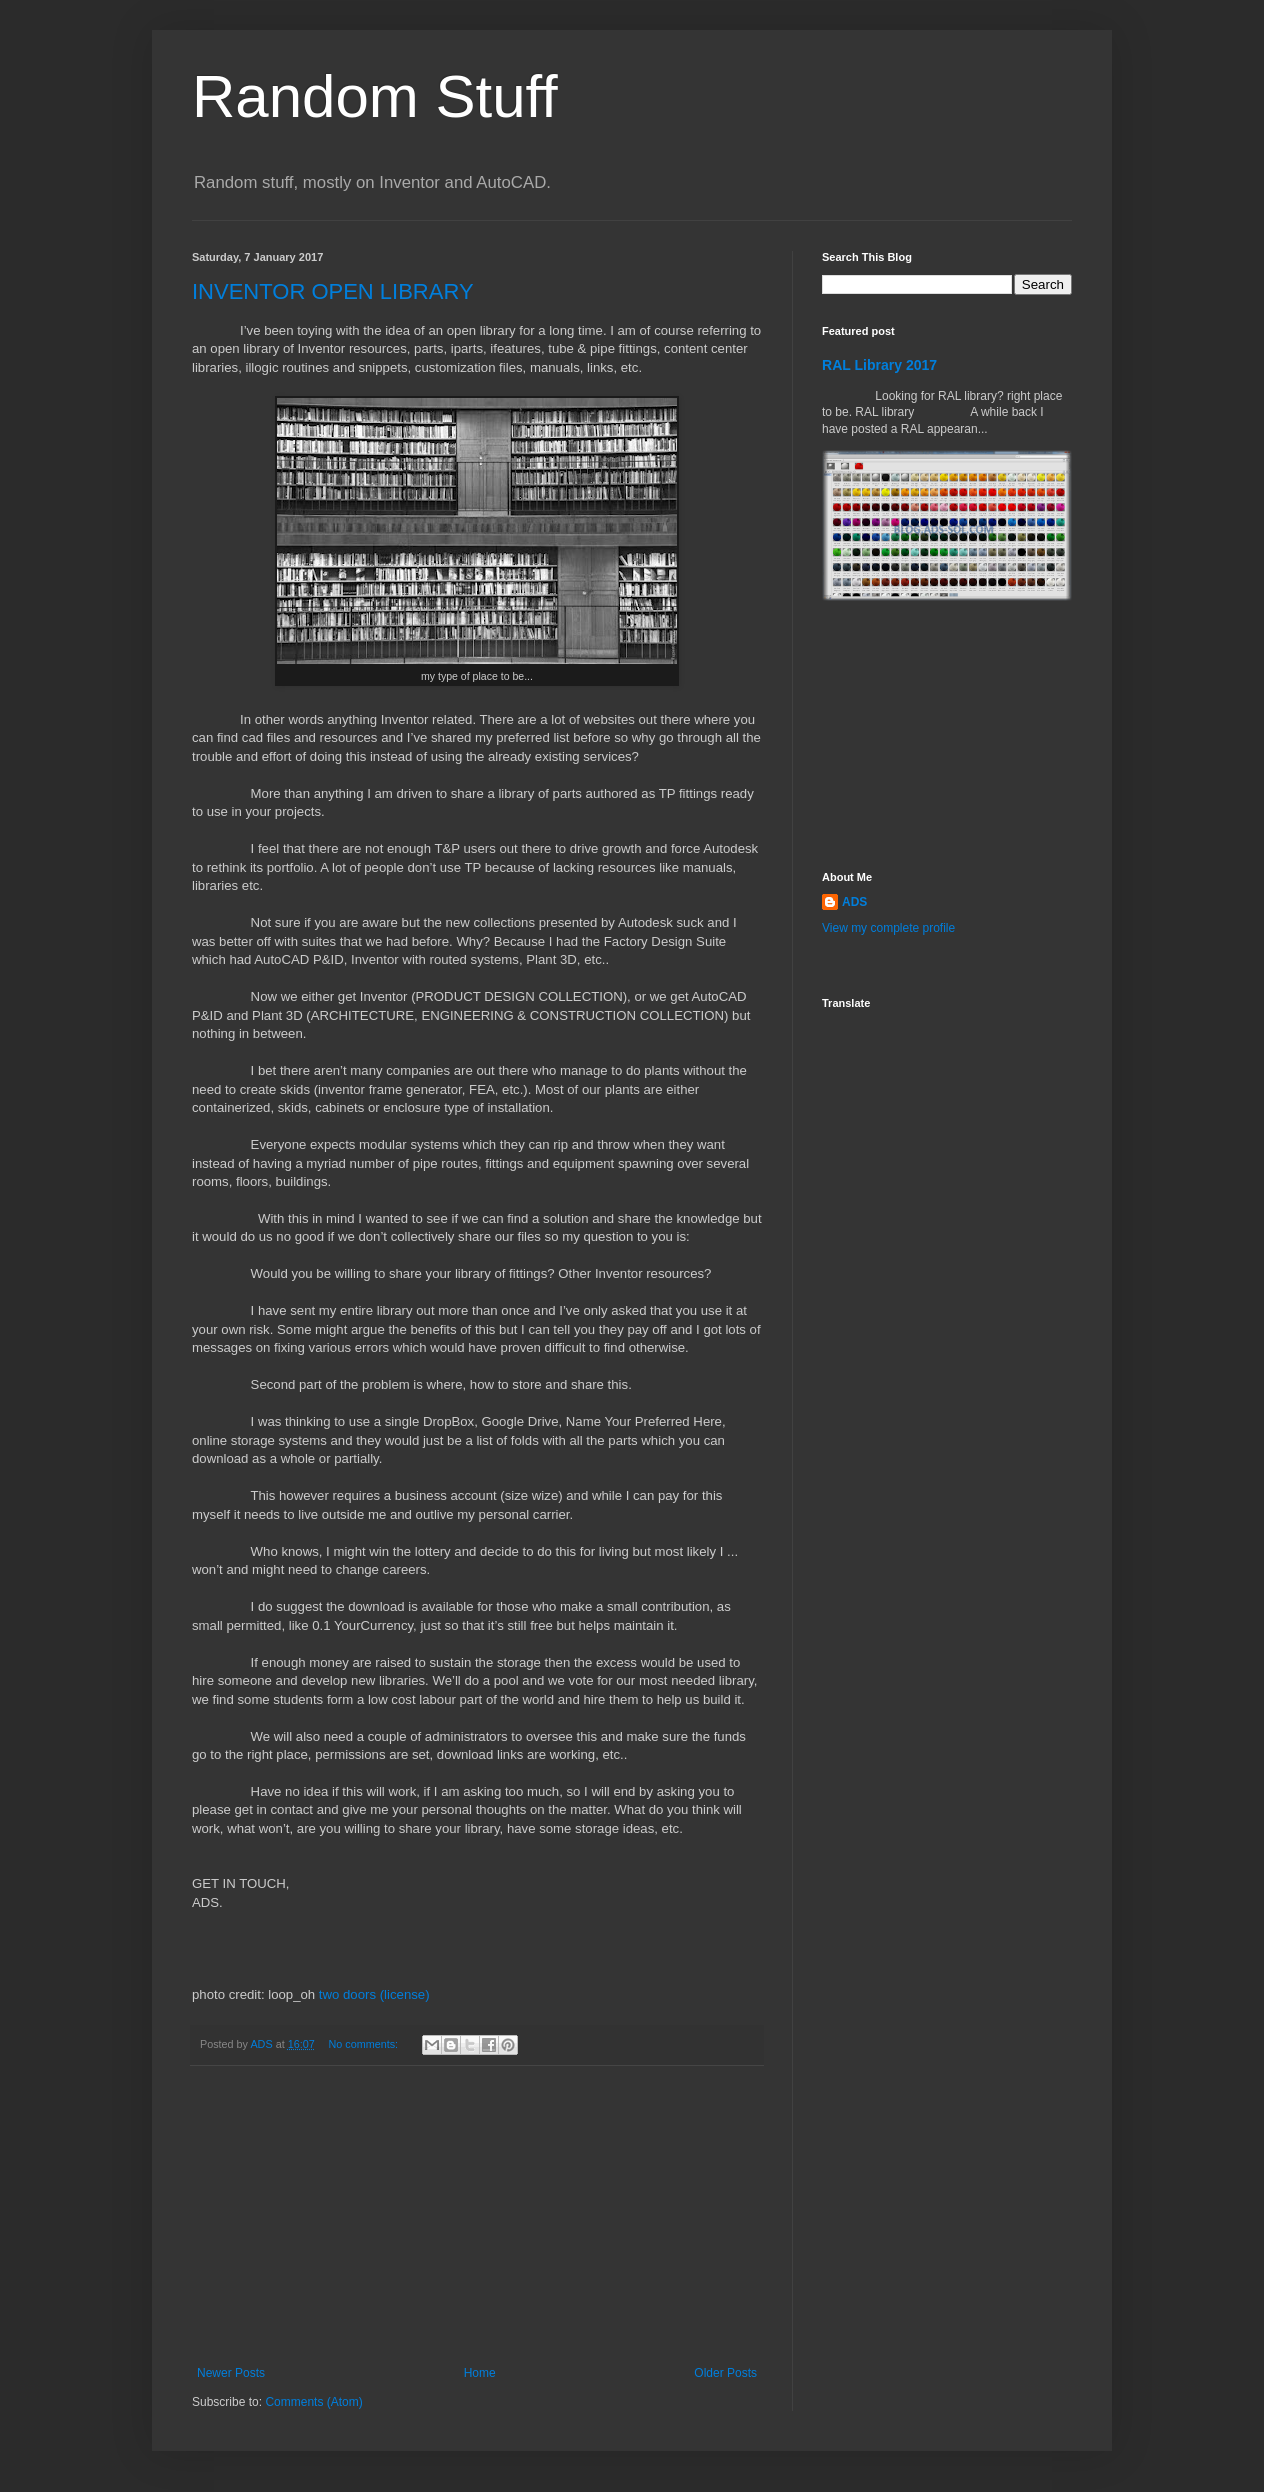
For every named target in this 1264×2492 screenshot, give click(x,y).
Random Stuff (375, 96)
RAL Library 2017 (879, 365)
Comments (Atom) (313, 2402)
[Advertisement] (477, 2216)
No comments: (364, 2044)
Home (480, 2373)
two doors (347, 1994)
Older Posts (725, 2373)
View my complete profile (888, 928)
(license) (405, 1994)
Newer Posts (231, 2373)
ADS (854, 902)
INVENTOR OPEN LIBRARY (333, 291)
